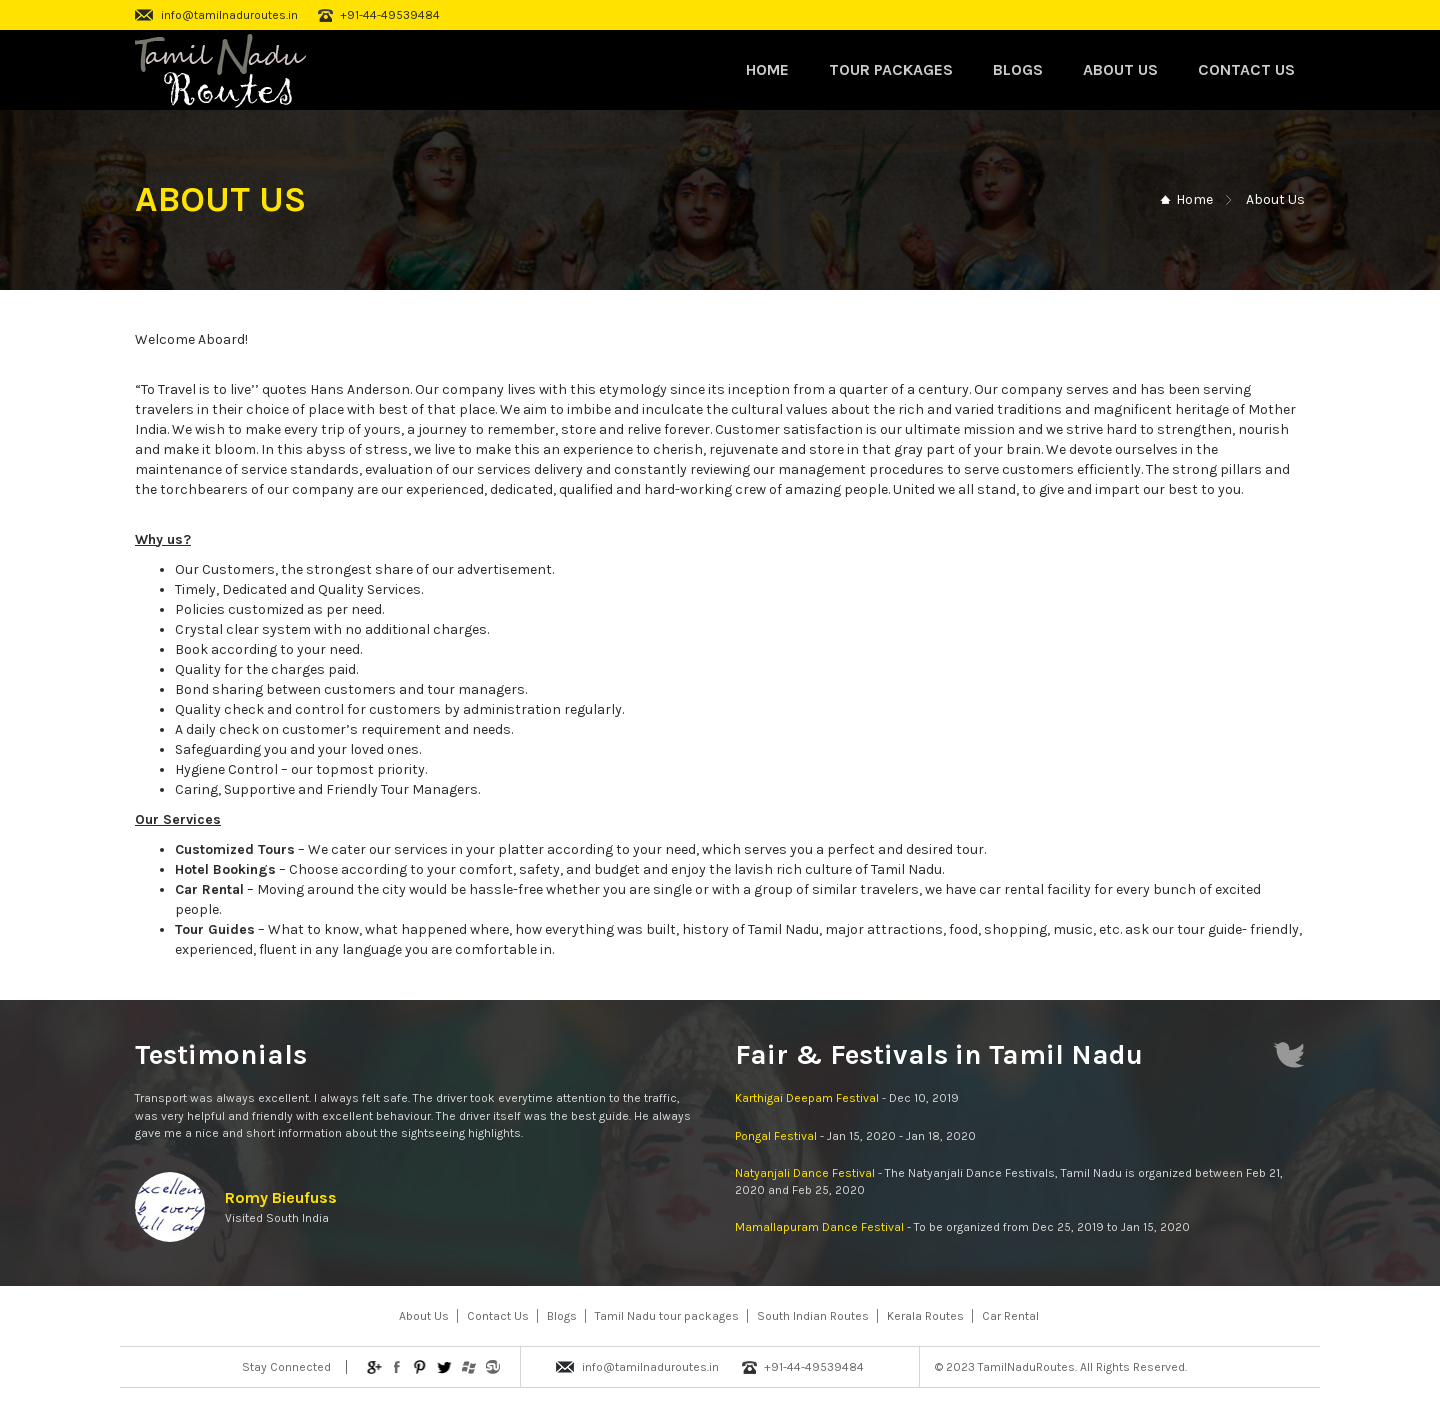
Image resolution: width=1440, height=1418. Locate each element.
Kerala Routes (925, 1316)
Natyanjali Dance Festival (805, 1173)
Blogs (1018, 69)
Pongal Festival (776, 1136)
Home (767, 69)
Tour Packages (891, 69)
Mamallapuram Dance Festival (819, 1227)
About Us (1120, 69)
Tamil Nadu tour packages (667, 1316)
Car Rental (1010, 1316)
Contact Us (1246, 69)
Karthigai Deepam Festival (807, 1098)
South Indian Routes (813, 1316)
